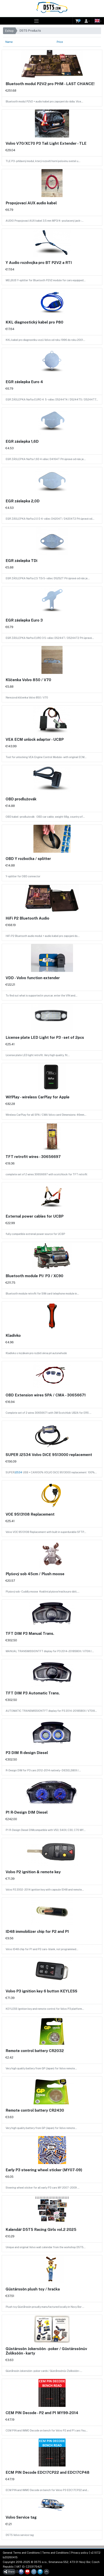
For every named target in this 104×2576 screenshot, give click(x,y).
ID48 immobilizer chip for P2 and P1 (37, 1931)
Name (9, 41)
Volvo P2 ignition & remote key (33, 1872)
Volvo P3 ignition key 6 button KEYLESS (41, 1991)
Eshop (9, 31)
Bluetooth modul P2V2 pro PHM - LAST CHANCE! (50, 84)
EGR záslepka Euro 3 (24, 620)
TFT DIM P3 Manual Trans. (30, 1633)
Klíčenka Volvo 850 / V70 (28, 680)
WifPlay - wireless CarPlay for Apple (37, 1097)
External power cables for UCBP (34, 1216)
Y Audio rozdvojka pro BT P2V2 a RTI (39, 262)
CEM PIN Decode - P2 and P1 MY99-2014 (42, 2413)
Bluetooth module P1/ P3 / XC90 (34, 1276)
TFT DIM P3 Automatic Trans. (33, 1693)
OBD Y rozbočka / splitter (28, 858)
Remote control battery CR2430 (35, 2110)
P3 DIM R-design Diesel (27, 1752)
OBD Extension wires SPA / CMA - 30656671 (46, 1395)
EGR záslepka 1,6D (22, 441)
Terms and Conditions (55, 2552)
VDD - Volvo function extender (33, 978)
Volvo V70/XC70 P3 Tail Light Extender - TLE (46, 143)
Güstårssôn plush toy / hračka (33, 2289)
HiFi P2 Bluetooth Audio (27, 918)
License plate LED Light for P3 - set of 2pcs (45, 1037)
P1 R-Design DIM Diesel (27, 1812)
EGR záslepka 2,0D (23, 501)
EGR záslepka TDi (21, 560)
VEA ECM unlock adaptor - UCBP (35, 739)
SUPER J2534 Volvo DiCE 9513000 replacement (49, 1454)
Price (60, 41)
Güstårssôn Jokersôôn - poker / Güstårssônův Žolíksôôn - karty (46, 2351)
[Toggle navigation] (36, 21)
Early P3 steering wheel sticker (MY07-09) (44, 2170)
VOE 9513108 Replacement (30, 1514)
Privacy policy (79, 2552)
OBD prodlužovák (21, 799)
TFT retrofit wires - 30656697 (33, 1156)
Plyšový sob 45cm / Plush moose (35, 1574)
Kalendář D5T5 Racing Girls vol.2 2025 (41, 2229)
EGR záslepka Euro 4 (24, 382)
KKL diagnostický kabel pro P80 (34, 322)
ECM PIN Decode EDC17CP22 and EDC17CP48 (47, 2472)
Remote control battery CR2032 (35, 2051)
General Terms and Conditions (21, 2552)
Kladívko (13, 1335)
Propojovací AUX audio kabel (31, 203)
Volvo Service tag (21, 2517)
